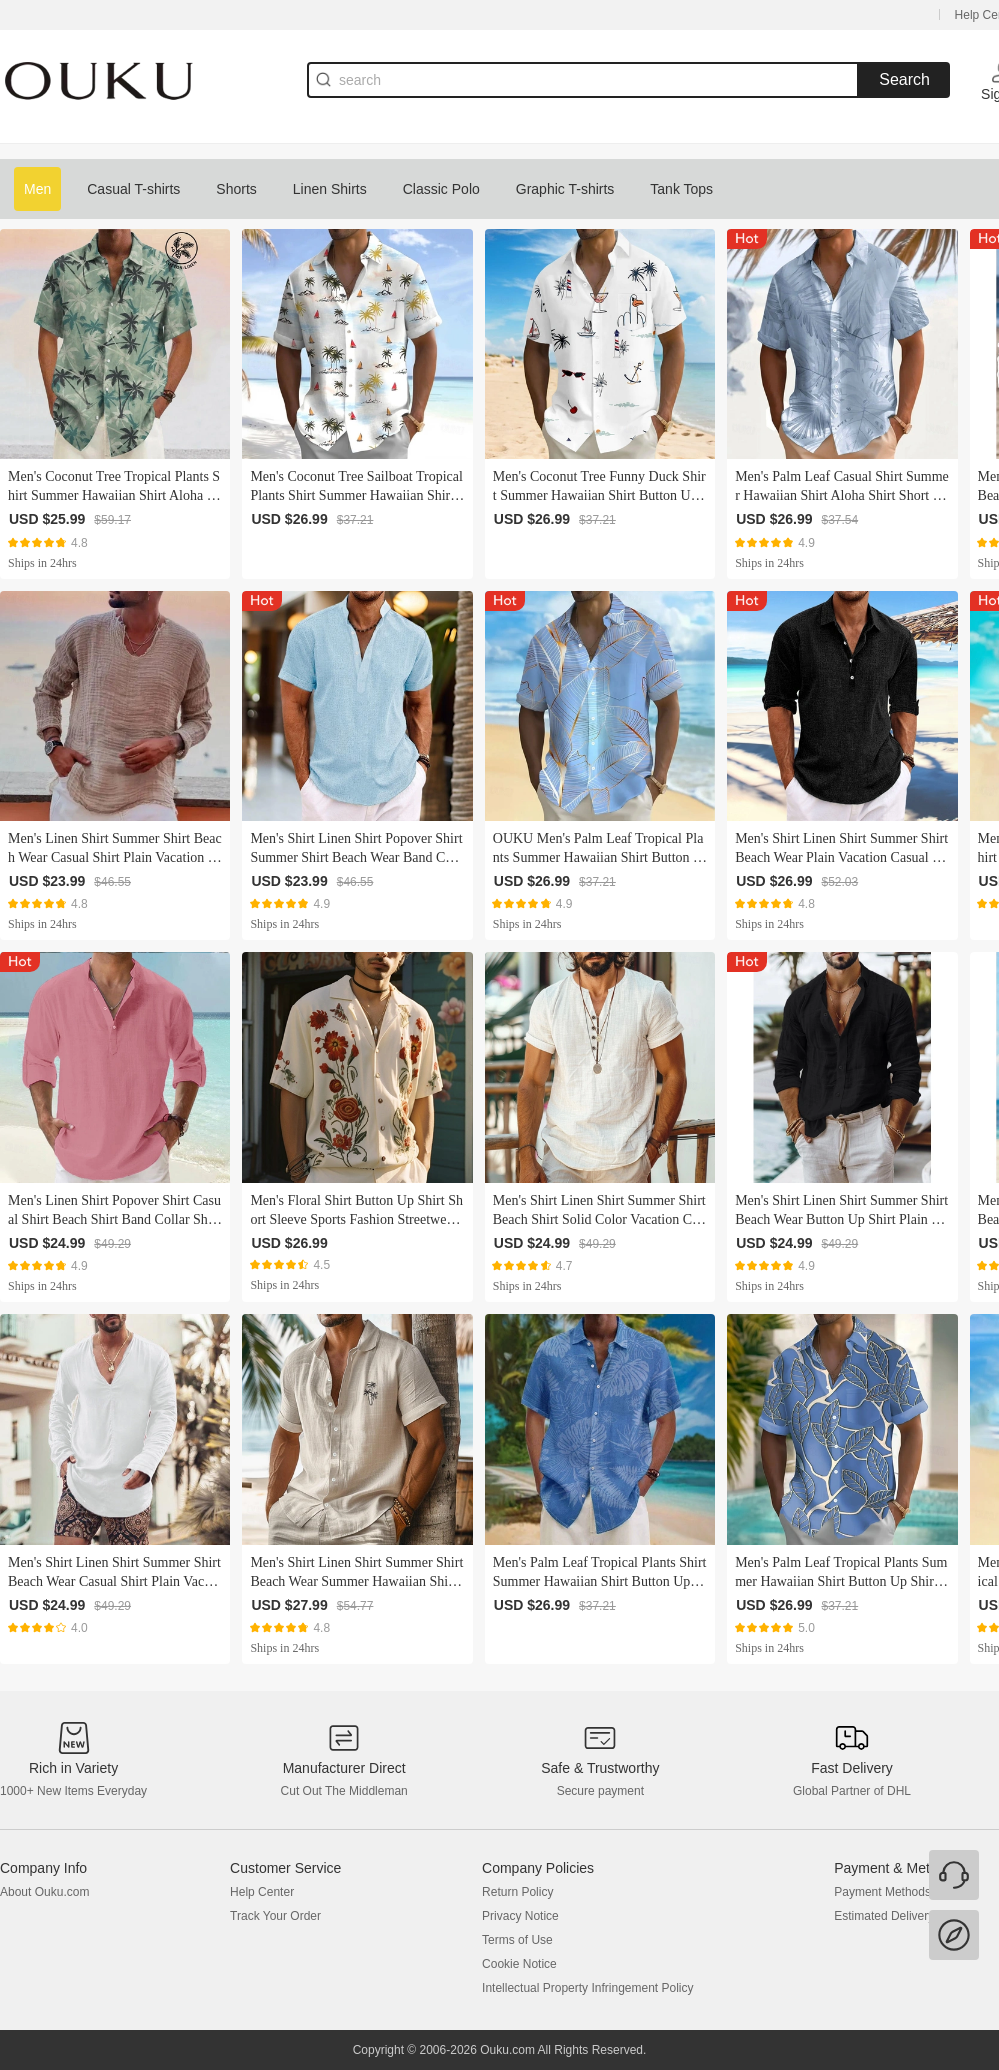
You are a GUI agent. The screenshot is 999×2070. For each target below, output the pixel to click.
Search (904, 79)
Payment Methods (882, 1892)
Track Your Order (275, 1916)
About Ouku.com (44, 1892)
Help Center (262, 1892)
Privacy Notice (520, 1916)
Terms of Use (517, 1940)
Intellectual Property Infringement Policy (587, 1988)
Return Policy (517, 1892)
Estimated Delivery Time (898, 1916)
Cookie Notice (519, 1964)
